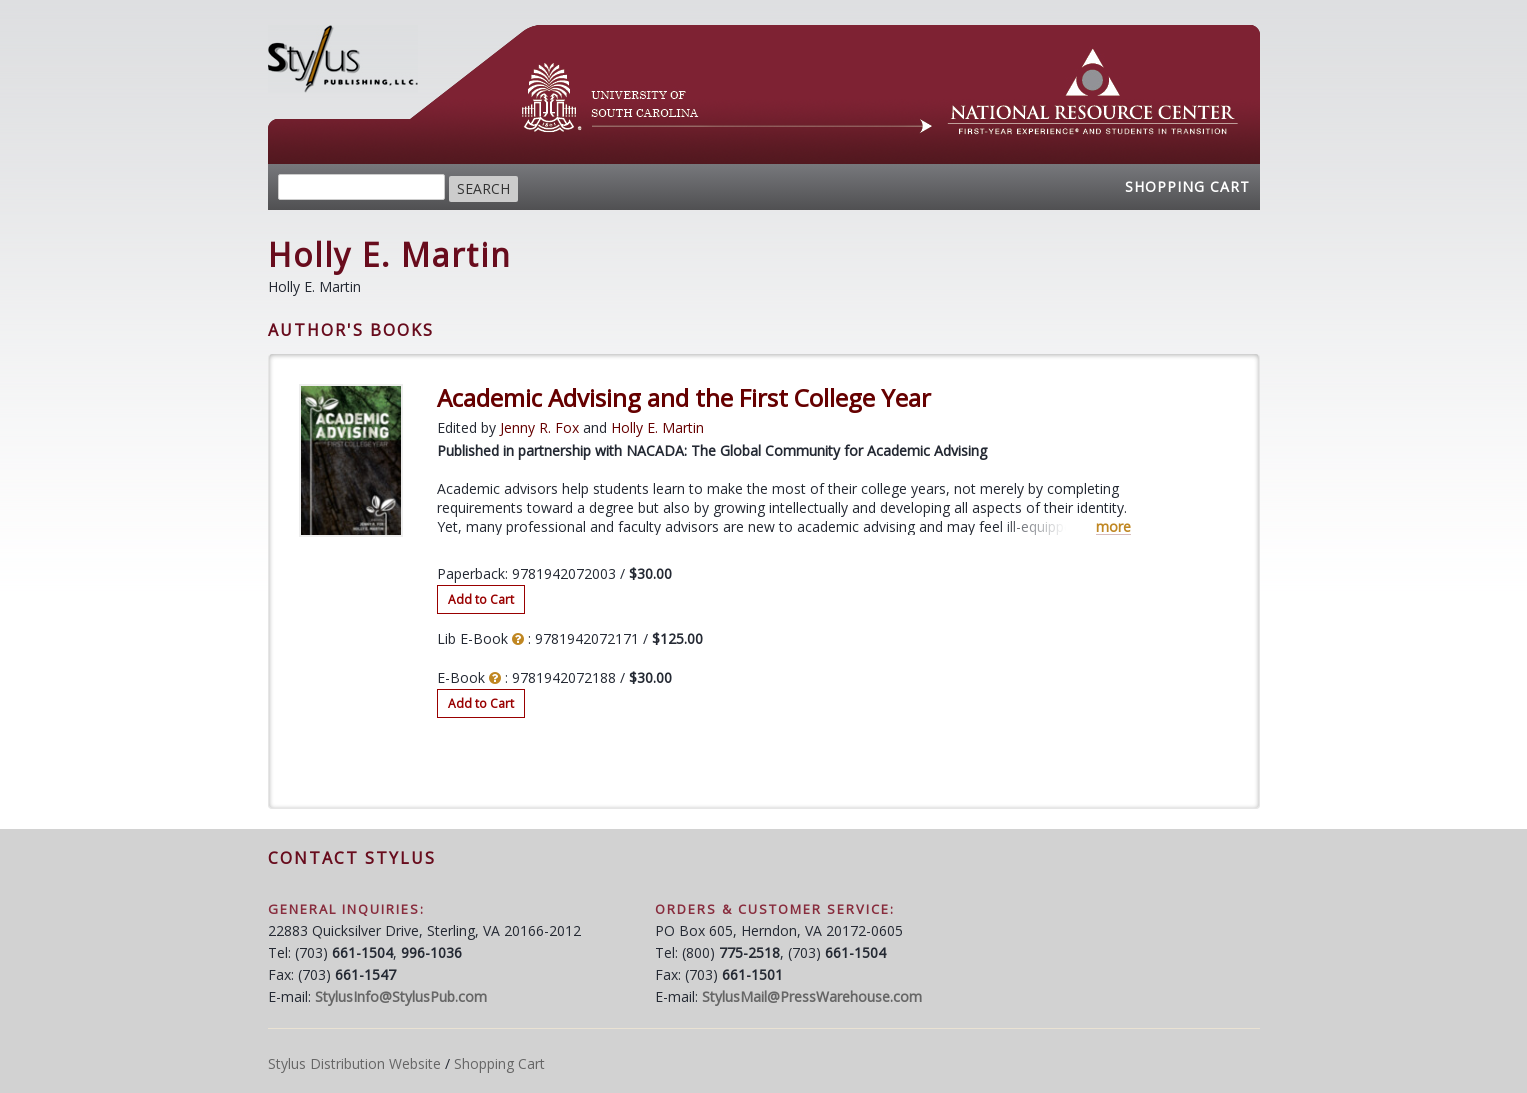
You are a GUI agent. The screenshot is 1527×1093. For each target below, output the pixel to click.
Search (483, 188)
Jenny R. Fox (539, 427)
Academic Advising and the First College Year (684, 398)
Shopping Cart (1187, 186)
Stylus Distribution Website (354, 1063)
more (1113, 527)
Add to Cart (481, 599)
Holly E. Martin (657, 427)
